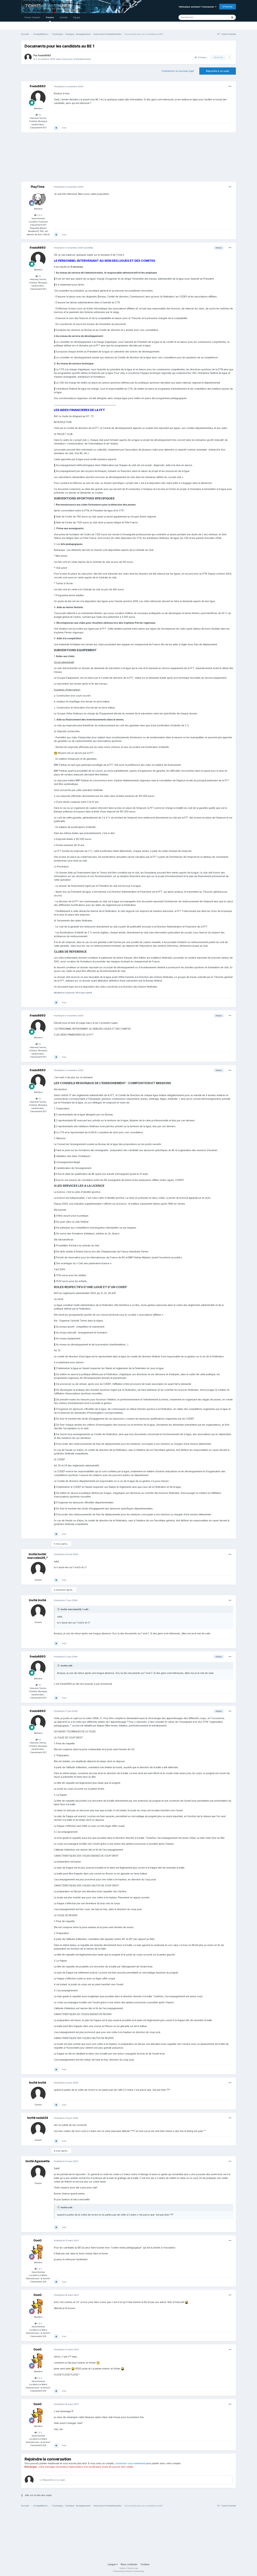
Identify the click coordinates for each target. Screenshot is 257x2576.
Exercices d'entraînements (76, 59)
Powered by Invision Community (128, 2571)
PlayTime (37, 186)
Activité (63, 17)
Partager (201, 57)
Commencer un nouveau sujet (178, 71)
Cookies (144, 2564)
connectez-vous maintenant (130, 2463)
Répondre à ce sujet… (53, 2479)
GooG (37, 2240)
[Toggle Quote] (58, 1609)
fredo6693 (44, 55)
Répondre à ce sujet (217, 71)
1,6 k (38, 2268)
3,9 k (38, 215)
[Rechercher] (196, 17)
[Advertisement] (80, 159)
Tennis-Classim (32, 17)
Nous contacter (129, 2564)
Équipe (76, 17)
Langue (113, 2564)
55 (38, 114)
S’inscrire (227, 6)
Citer (64, 127)
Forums (50, 19)
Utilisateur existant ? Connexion (197, 6)
